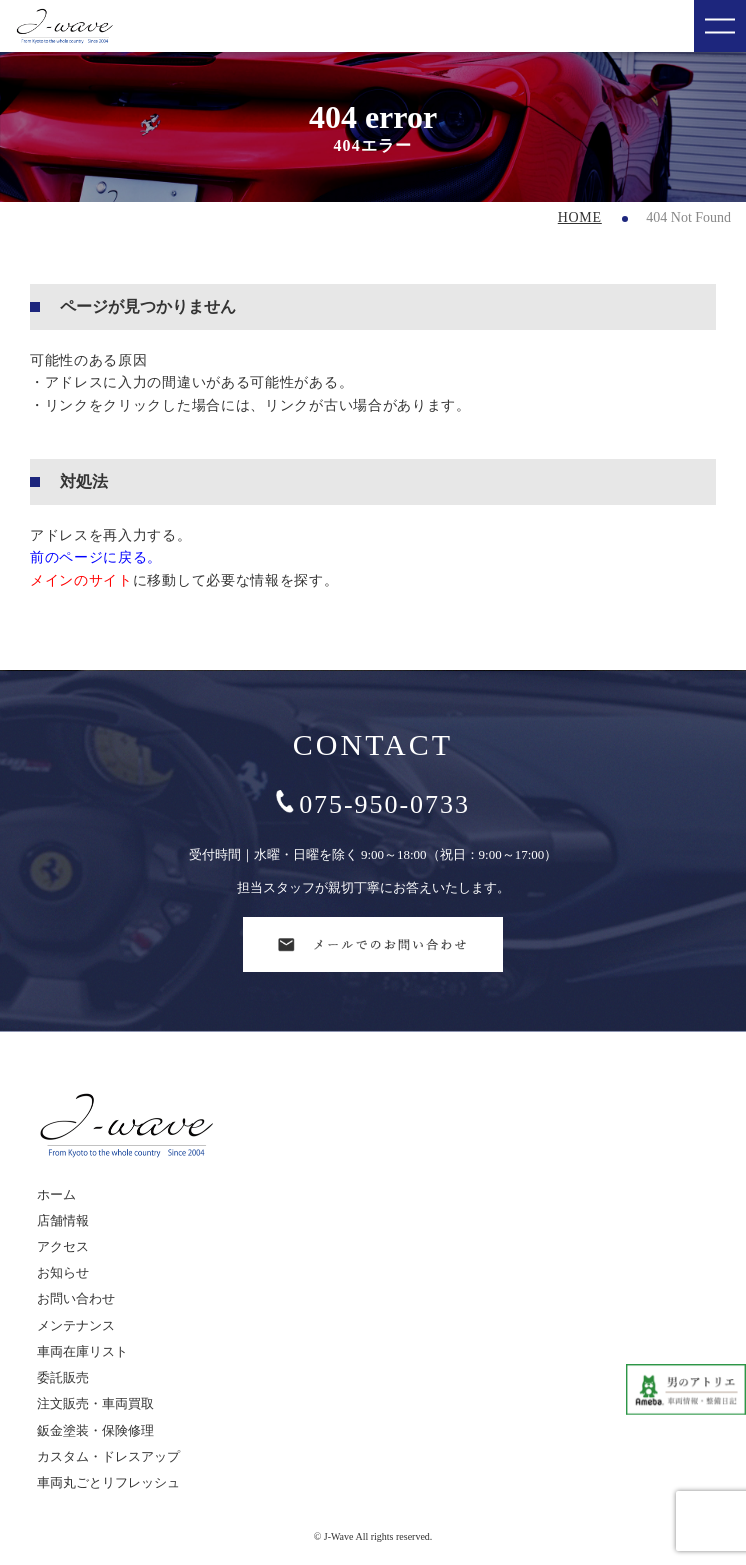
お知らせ (63, 1272)
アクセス (63, 1246)
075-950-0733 (373, 804)
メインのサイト (81, 580)
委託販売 (63, 1377)
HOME (580, 217)
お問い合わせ (76, 1298)
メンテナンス (76, 1325)
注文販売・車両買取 (95, 1403)
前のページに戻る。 (96, 557)
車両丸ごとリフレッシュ (108, 1482)
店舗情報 (63, 1220)
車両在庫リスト (82, 1351)
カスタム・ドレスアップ (108, 1456)
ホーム (56, 1194)
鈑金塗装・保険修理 (95, 1430)
